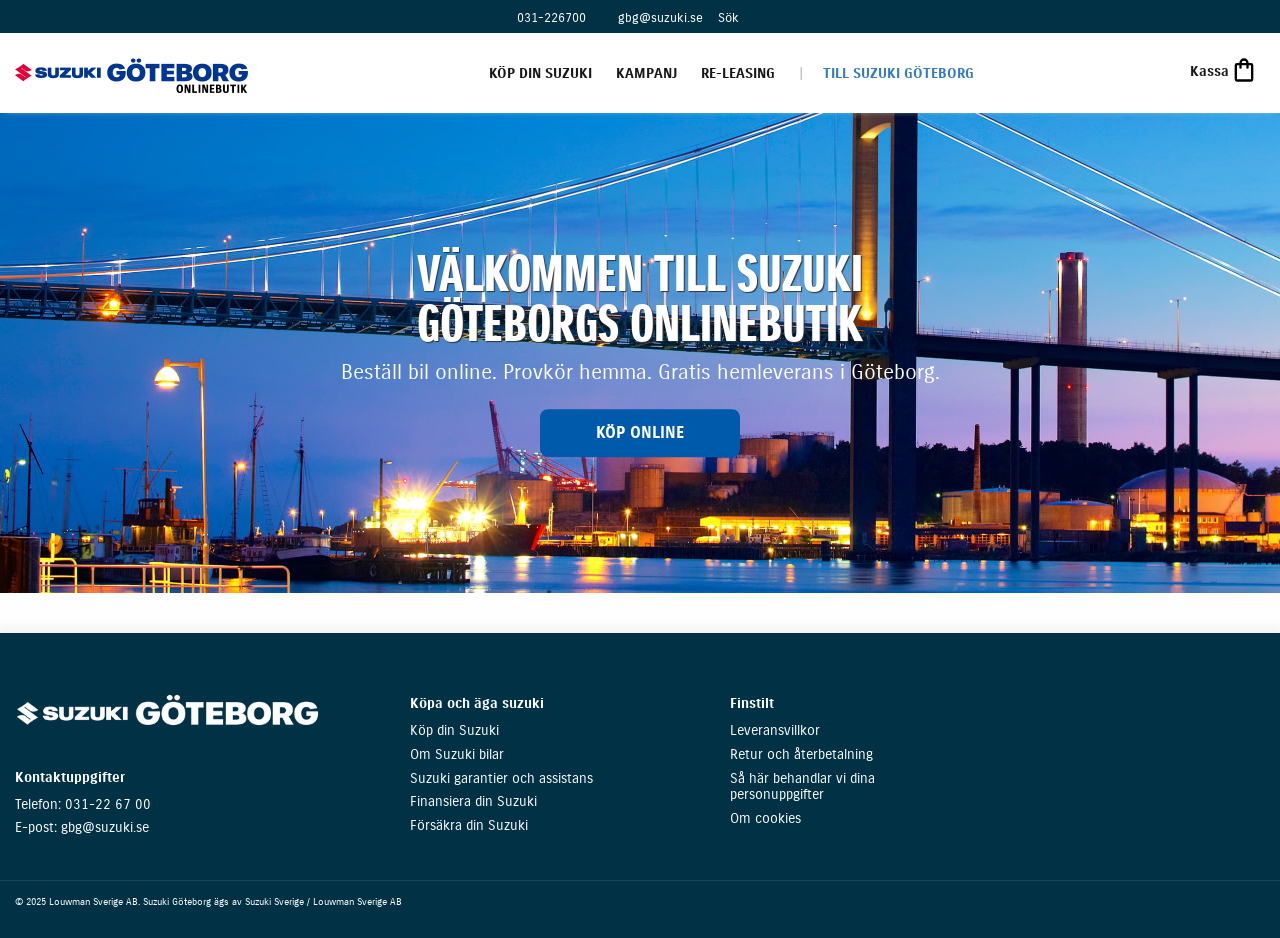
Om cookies (765, 818)
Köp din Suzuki (540, 73)
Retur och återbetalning (801, 754)
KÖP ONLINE (640, 432)
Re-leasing (738, 73)
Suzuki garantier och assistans (501, 778)
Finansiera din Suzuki (473, 801)
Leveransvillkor (775, 730)
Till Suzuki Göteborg (898, 73)
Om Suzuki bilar (457, 754)
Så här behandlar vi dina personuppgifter (802, 787)
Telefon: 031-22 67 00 (83, 804)
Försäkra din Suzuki (469, 825)
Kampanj (646, 73)
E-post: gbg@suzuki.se (82, 827)
